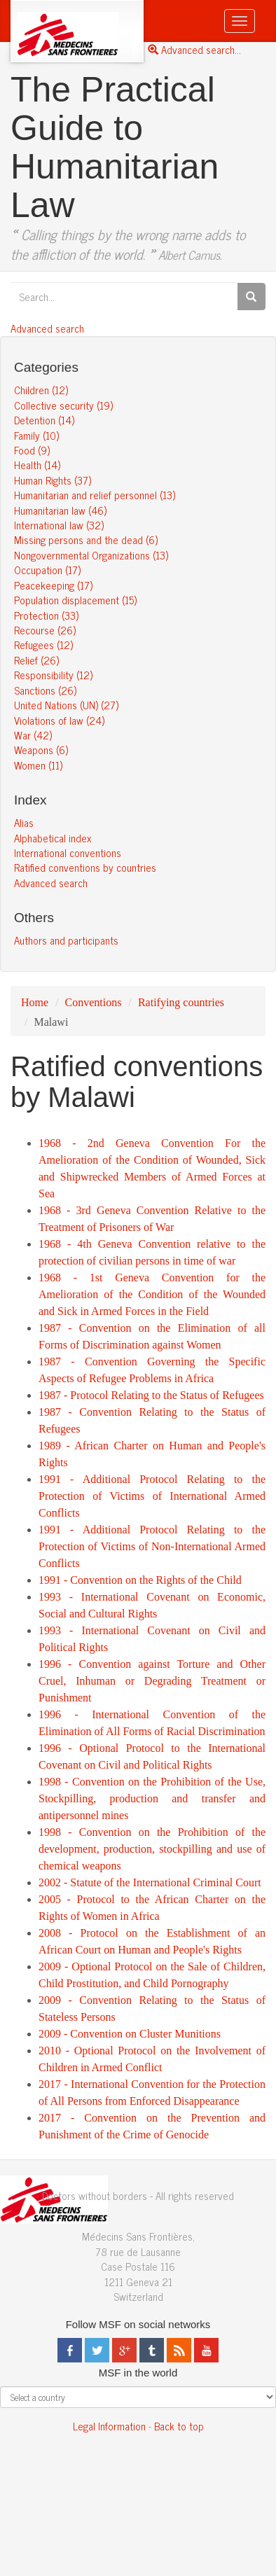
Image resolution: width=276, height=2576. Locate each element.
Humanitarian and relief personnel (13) (94, 494)
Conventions (93, 1002)
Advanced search (47, 328)
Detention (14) (44, 420)
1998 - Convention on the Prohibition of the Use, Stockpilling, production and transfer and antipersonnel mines (152, 1798)
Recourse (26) (45, 630)
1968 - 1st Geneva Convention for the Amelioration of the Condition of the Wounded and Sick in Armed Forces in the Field (152, 1294)
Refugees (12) (43, 644)
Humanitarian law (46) (60, 510)
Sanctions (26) (45, 690)
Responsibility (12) (53, 674)
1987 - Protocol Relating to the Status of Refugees (151, 1395)
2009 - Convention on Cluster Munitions (130, 2034)
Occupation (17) (47, 569)
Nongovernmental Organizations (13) (91, 555)
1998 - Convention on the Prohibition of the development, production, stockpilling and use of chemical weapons (152, 1849)
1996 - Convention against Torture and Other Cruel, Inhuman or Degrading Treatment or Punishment (152, 1681)
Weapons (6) (41, 749)
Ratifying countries (181, 1002)
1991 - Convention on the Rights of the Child (140, 1580)
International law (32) (59, 525)
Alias (24, 822)
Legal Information (109, 2426)
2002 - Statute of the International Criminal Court (150, 1882)
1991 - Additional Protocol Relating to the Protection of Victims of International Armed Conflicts (152, 1496)
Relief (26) (36, 660)
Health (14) (37, 464)
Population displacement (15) (75, 599)
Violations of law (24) (59, 720)
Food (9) (32, 450)
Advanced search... (194, 49)
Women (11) (38, 765)
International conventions (67, 852)
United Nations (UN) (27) (66, 704)
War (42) (33, 735)
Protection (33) (46, 615)
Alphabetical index (52, 838)
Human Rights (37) (52, 480)
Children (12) (41, 389)
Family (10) (36, 435)
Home (34, 1002)
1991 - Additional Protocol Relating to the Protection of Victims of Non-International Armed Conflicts (152, 1546)
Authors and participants (66, 940)
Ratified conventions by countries (85, 867)
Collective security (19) (63, 405)
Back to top (179, 2426)
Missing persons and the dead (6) (86, 539)
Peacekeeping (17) (53, 585)
